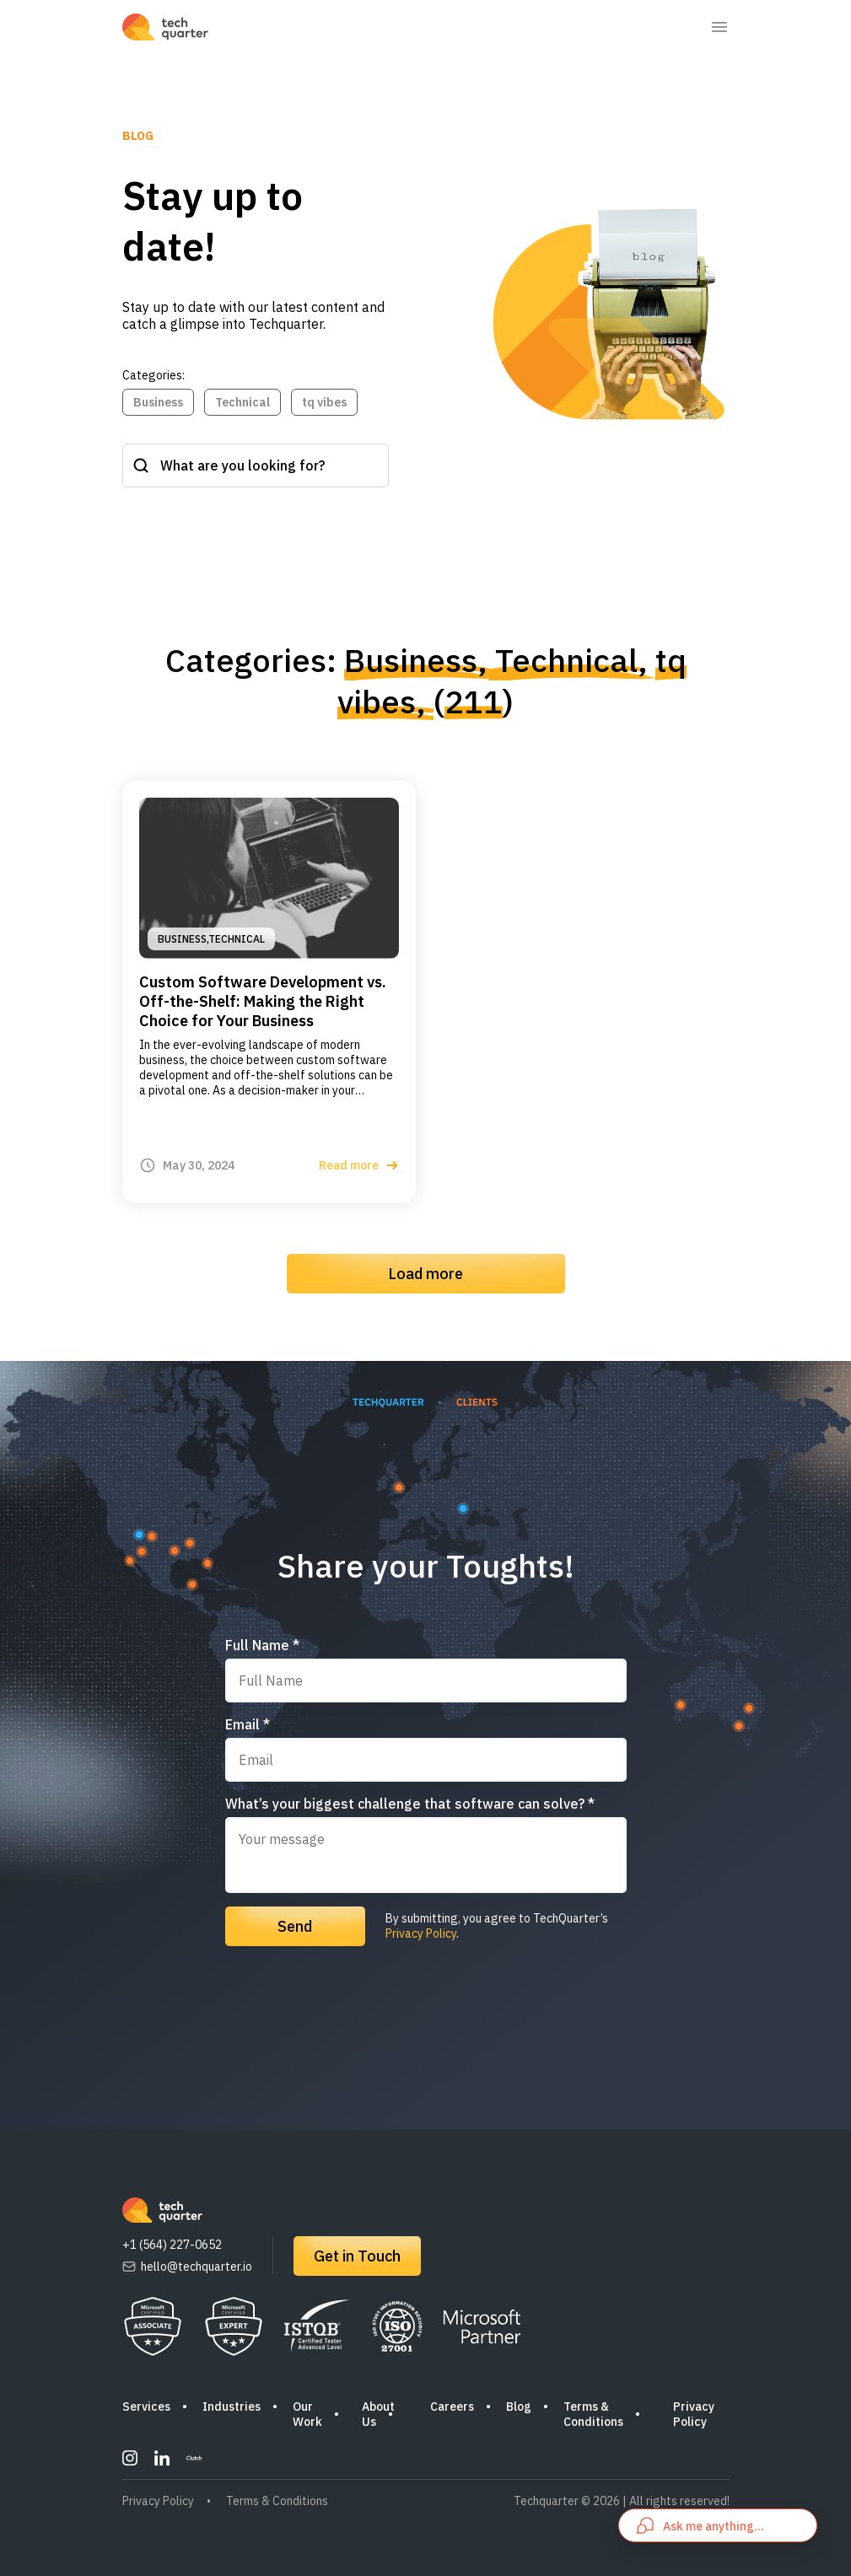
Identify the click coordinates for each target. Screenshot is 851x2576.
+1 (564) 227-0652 (172, 2244)
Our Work (307, 2414)
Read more (359, 1165)
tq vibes (324, 402)
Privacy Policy (420, 1933)
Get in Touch (357, 2256)
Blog (518, 2406)
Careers (452, 2406)
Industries (231, 2406)
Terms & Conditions (593, 2414)
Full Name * (262, 1645)
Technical (242, 402)
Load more (425, 1273)
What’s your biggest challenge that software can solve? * (410, 1803)
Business (158, 402)
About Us (378, 2414)
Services (146, 2406)
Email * (247, 1724)
